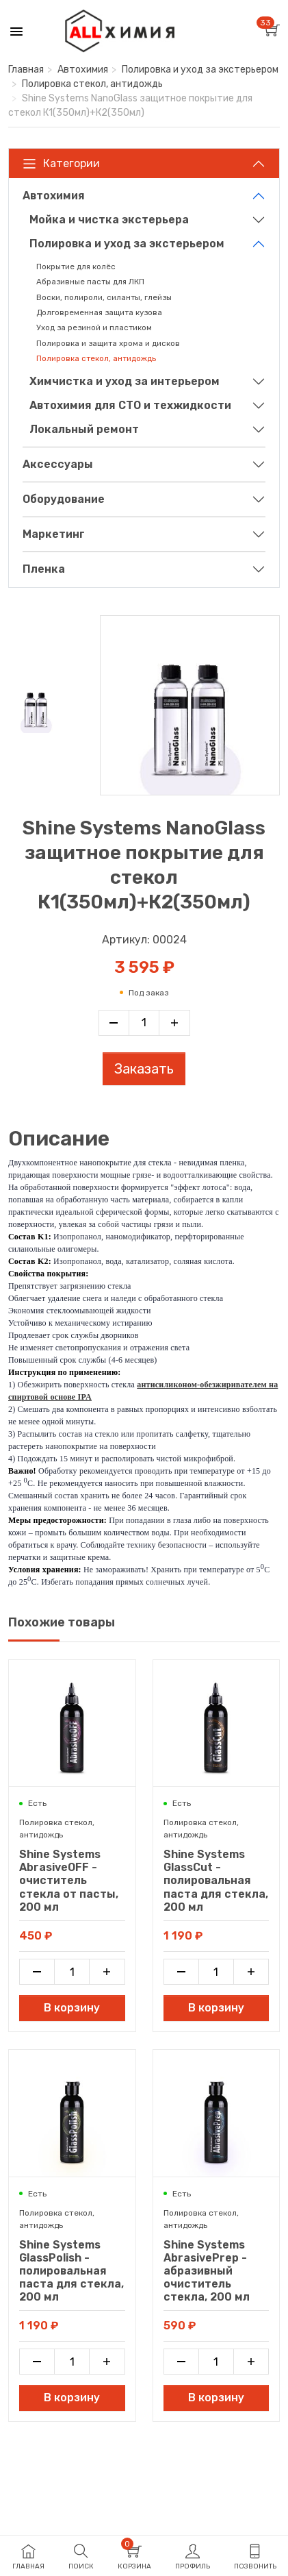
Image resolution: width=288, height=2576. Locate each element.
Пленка (44, 568)
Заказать (144, 1069)
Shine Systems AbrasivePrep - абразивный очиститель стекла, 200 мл (206, 2271)
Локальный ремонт (84, 429)
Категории (61, 164)
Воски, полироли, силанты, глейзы (104, 297)
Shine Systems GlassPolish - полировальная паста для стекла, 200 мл (71, 2271)
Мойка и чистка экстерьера (109, 219)
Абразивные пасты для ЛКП (90, 281)
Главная (26, 69)
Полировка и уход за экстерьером (200, 69)
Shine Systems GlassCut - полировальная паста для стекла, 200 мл (215, 1881)
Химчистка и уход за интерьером (124, 381)
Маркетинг (54, 534)
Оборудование (64, 499)
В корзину (72, 2007)
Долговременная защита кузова (99, 312)
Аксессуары (58, 464)
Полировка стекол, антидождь (92, 84)
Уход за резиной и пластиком (94, 327)
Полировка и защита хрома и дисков (108, 343)
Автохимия (82, 69)
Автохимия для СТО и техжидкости (130, 405)
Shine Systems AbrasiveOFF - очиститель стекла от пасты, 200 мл (68, 1881)
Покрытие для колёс (76, 266)
